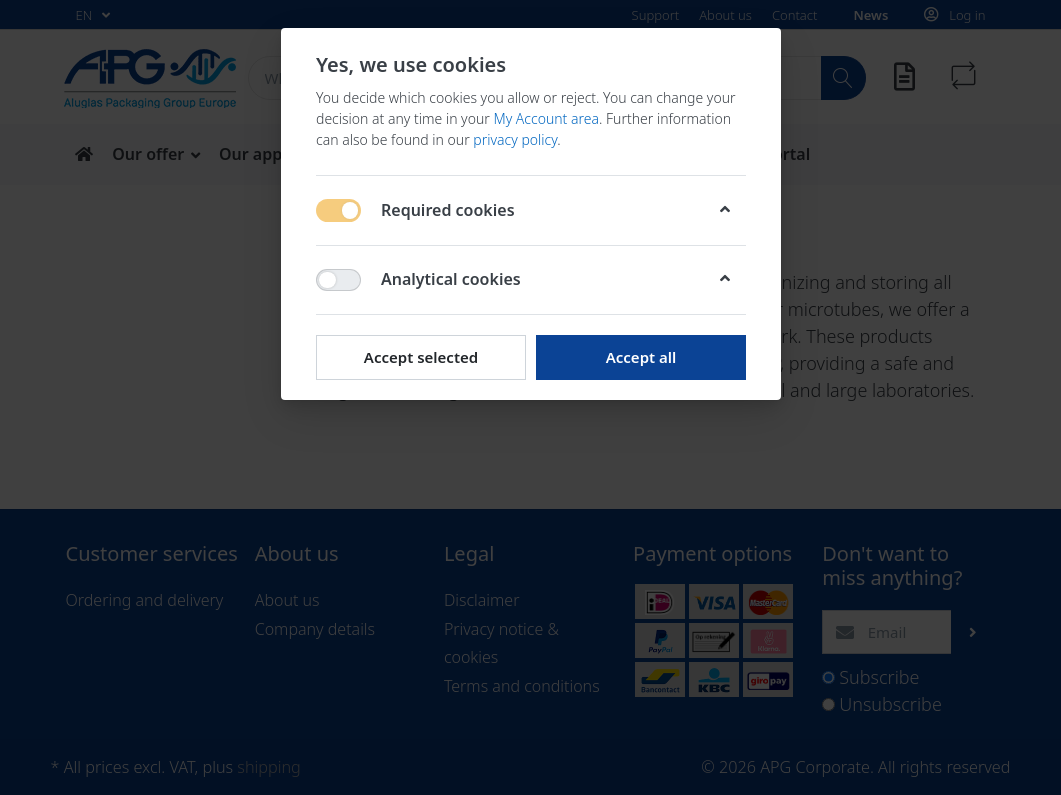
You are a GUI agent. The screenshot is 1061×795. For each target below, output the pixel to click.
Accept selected (420, 357)
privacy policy (515, 139)
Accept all (640, 357)
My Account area (546, 118)
